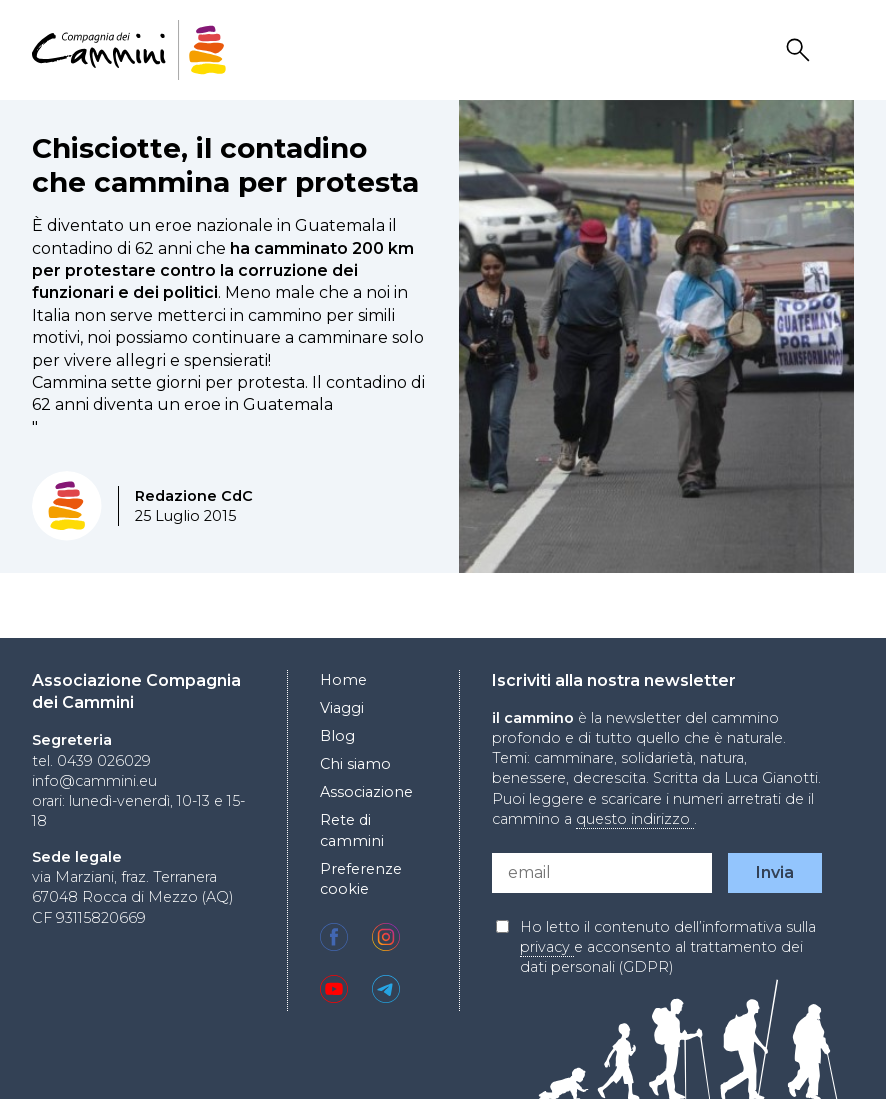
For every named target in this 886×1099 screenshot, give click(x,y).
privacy (547, 947)
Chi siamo (355, 764)
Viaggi (342, 708)
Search (801, 50)
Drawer (841, 50)
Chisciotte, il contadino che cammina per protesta (225, 165)
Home (343, 680)
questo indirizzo (635, 819)
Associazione (366, 792)
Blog (337, 736)
